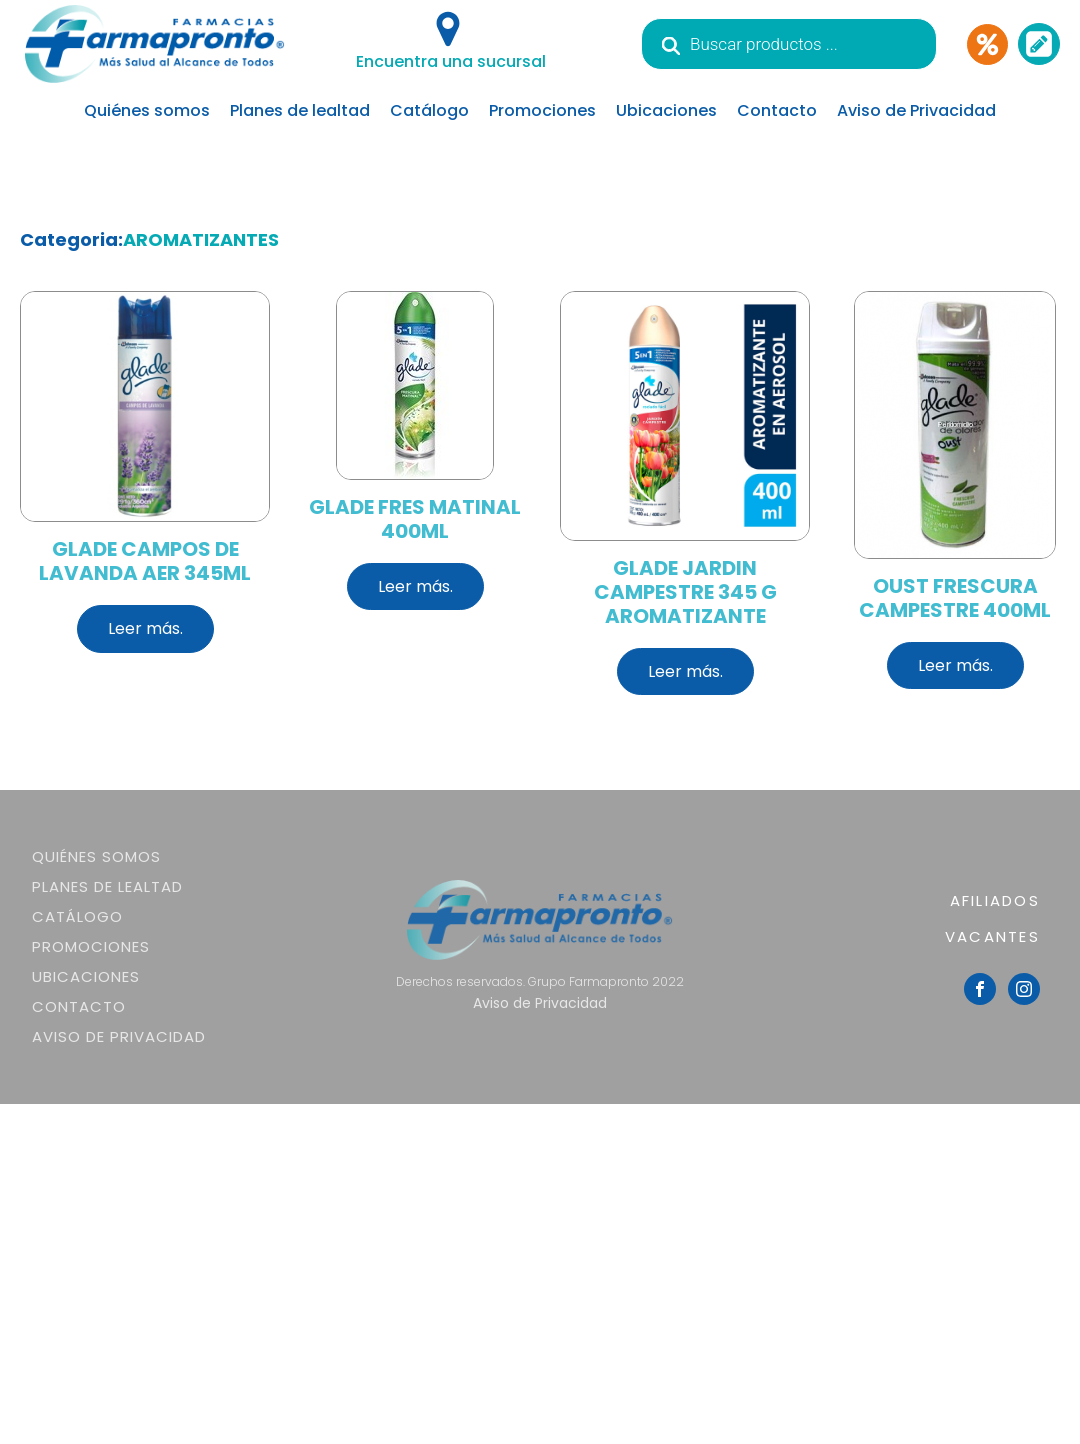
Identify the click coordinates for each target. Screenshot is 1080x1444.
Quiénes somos (147, 110)
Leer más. (145, 628)
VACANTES (992, 936)
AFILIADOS (995, 900)
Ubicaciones (666, 110)
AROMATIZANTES (201, 239)
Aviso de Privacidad (916, 110)
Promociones (542, 110)
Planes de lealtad (300, 110)
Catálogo (429, 110)
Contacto (777, 110)
